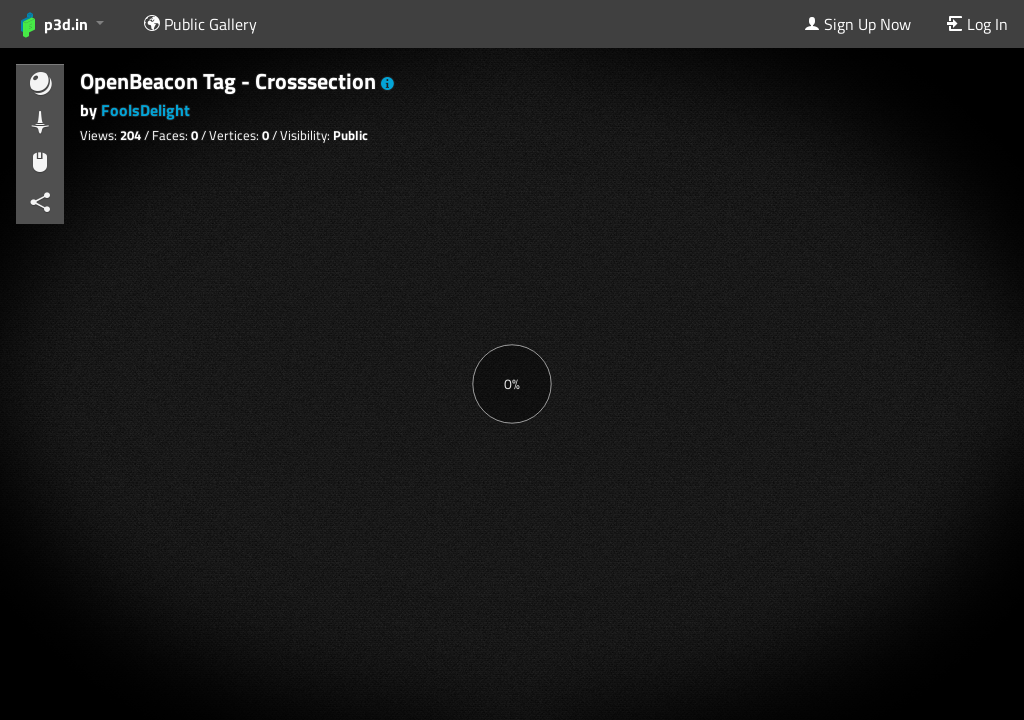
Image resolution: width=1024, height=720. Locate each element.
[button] (387, 84)
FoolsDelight (145, 110)
